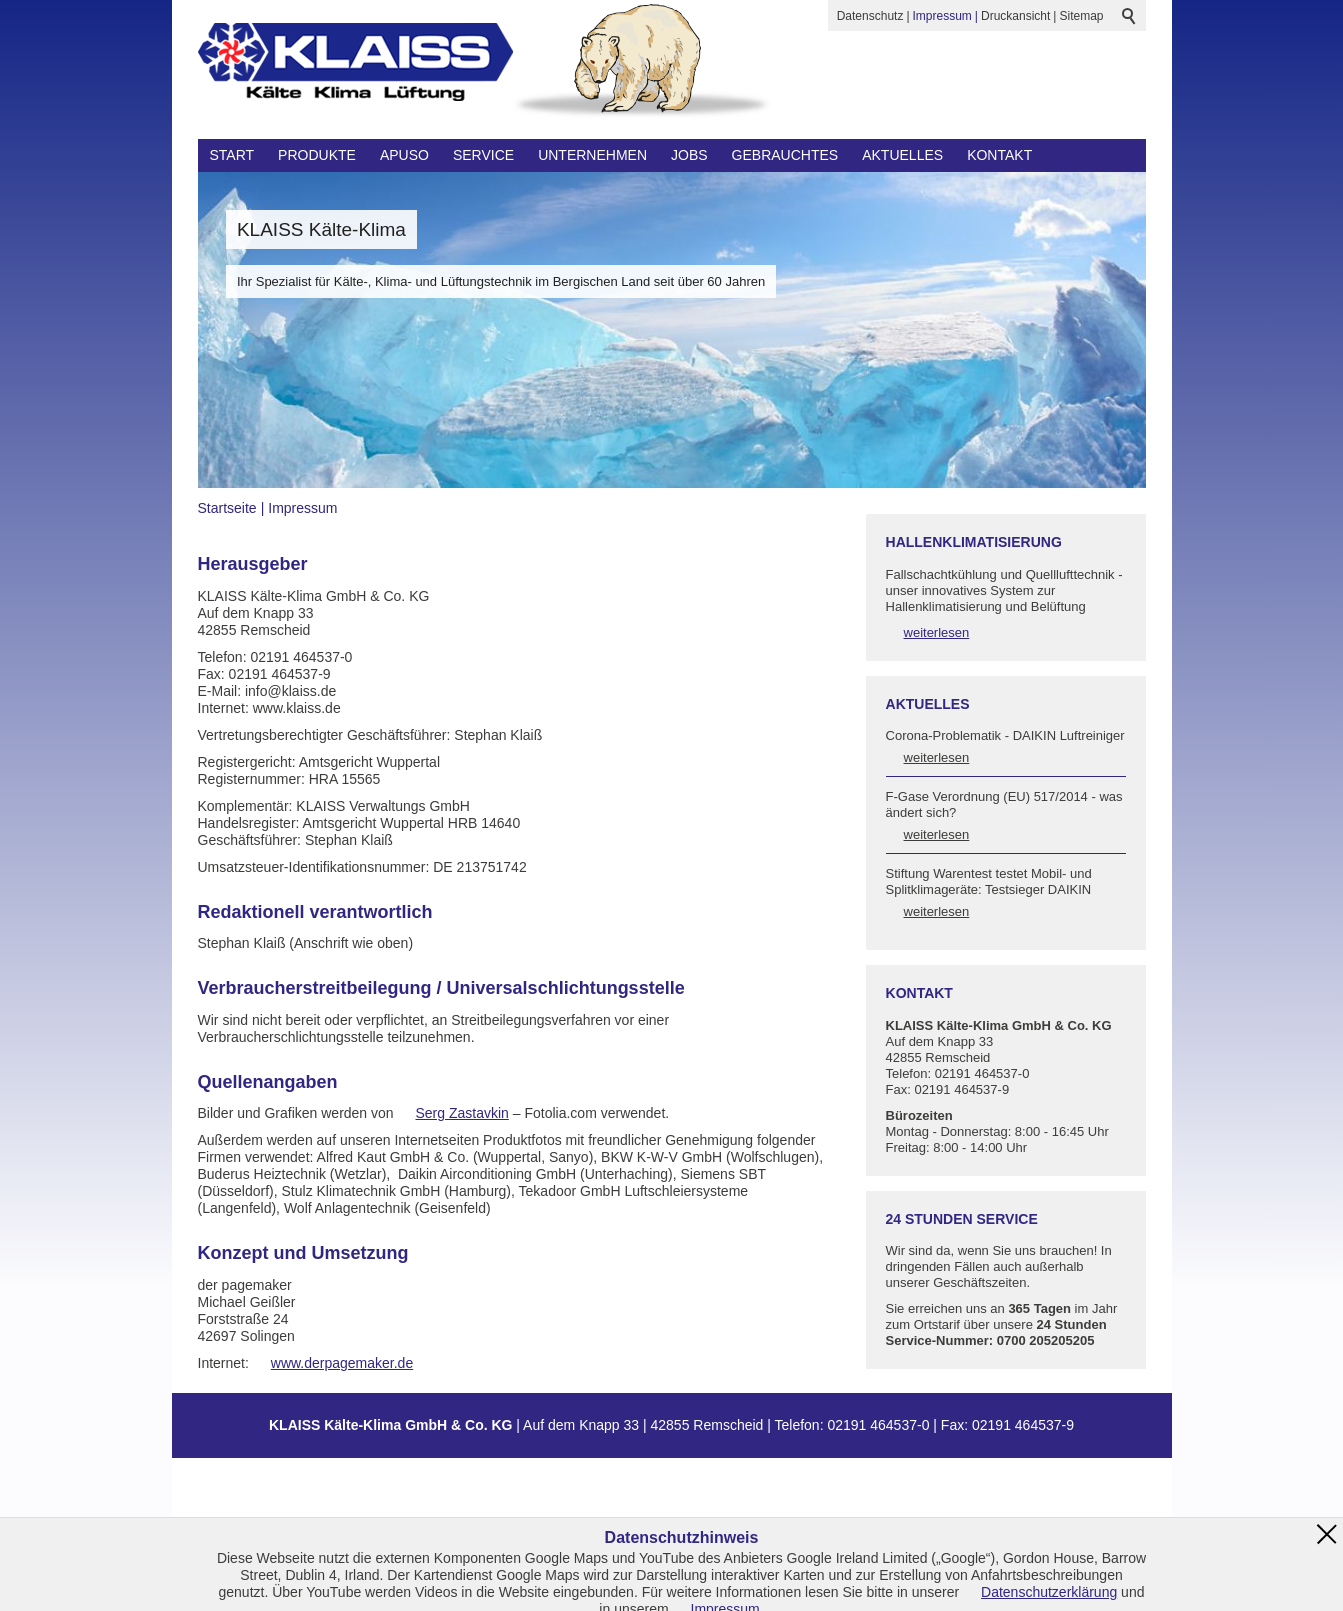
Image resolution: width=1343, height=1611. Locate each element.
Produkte (317, 155)
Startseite (227, 508)
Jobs (689, 155)
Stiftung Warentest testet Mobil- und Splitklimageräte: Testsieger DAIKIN (989, 881)
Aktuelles (902, 155)
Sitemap (1081, 16)
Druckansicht (1015, 16)
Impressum (942, 16)
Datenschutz (870, 16)
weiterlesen (937, 632)
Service (483, 155)
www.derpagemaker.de (342, 1363)
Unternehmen (592, 155)
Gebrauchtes (785, 155)
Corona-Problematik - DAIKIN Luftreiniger (1005, 735)
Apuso (404, 155)
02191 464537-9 (1023, 1425)
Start (232, 155)
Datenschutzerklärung (1049, 1592)
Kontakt (999, 155)
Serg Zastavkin (462, 1113)
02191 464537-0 (878, 1425)
